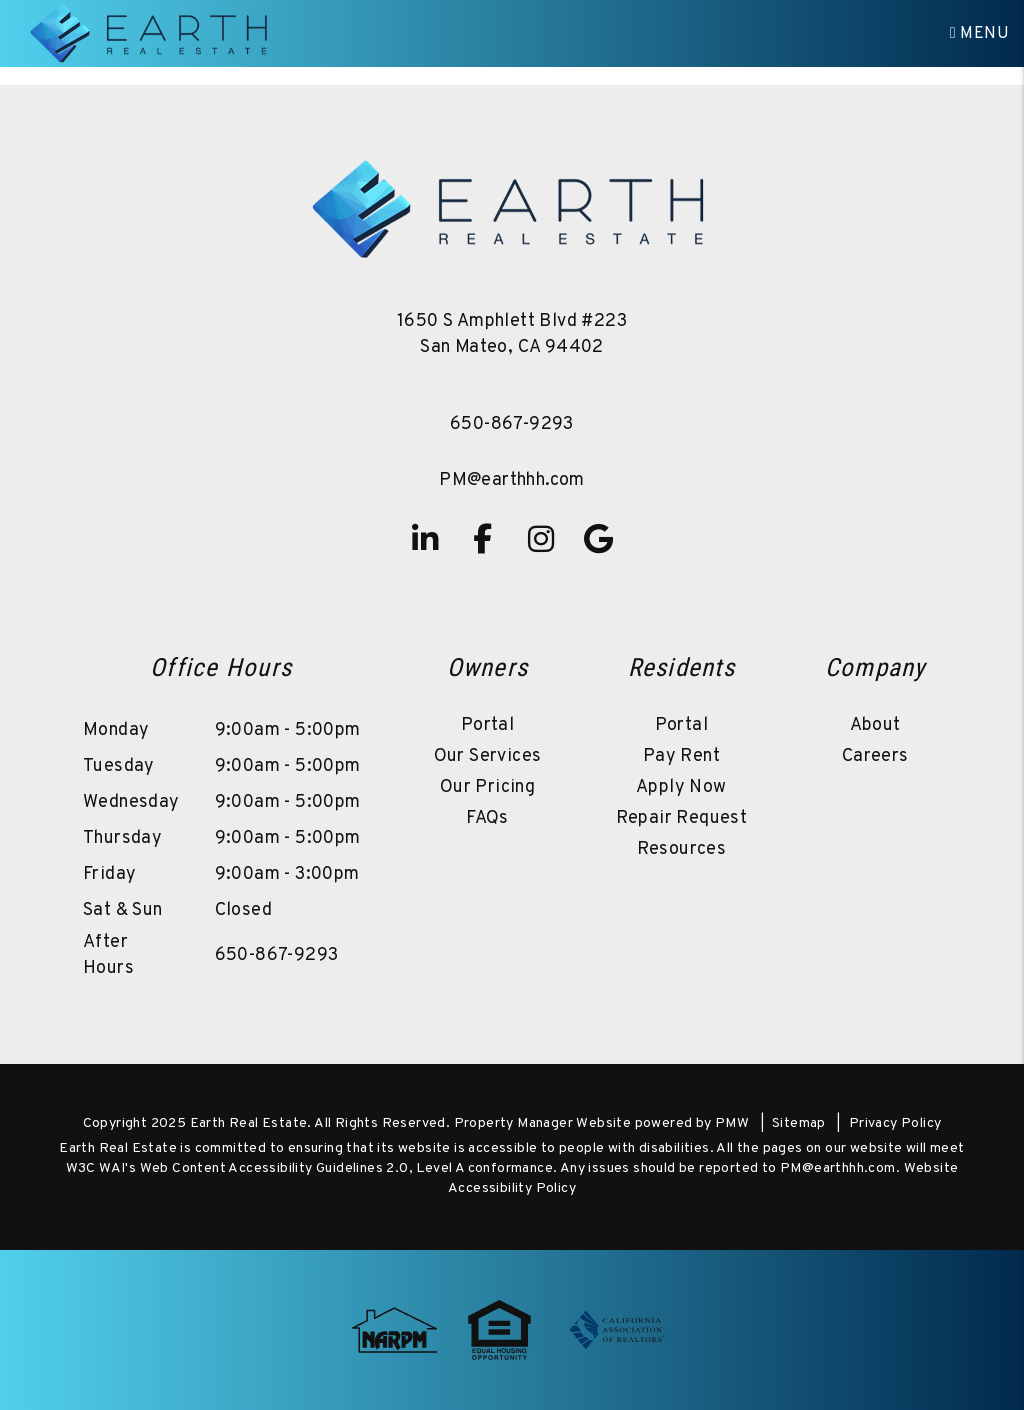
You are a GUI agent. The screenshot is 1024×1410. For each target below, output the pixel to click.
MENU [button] (979, 34)
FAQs (487, 818)
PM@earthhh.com (512, 480)
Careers (875, 756)
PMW (732, 1123)
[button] (425, 539)
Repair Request (682, 818)
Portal (487, 725)
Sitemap (799, 1123)
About (875, 725)
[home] (151, 34)
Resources (682, 849)
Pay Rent (681, 756)
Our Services (488, 756)
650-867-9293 (512, 424)
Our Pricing (487, 787)
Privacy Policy (895, 1123)
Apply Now (681, 787)
